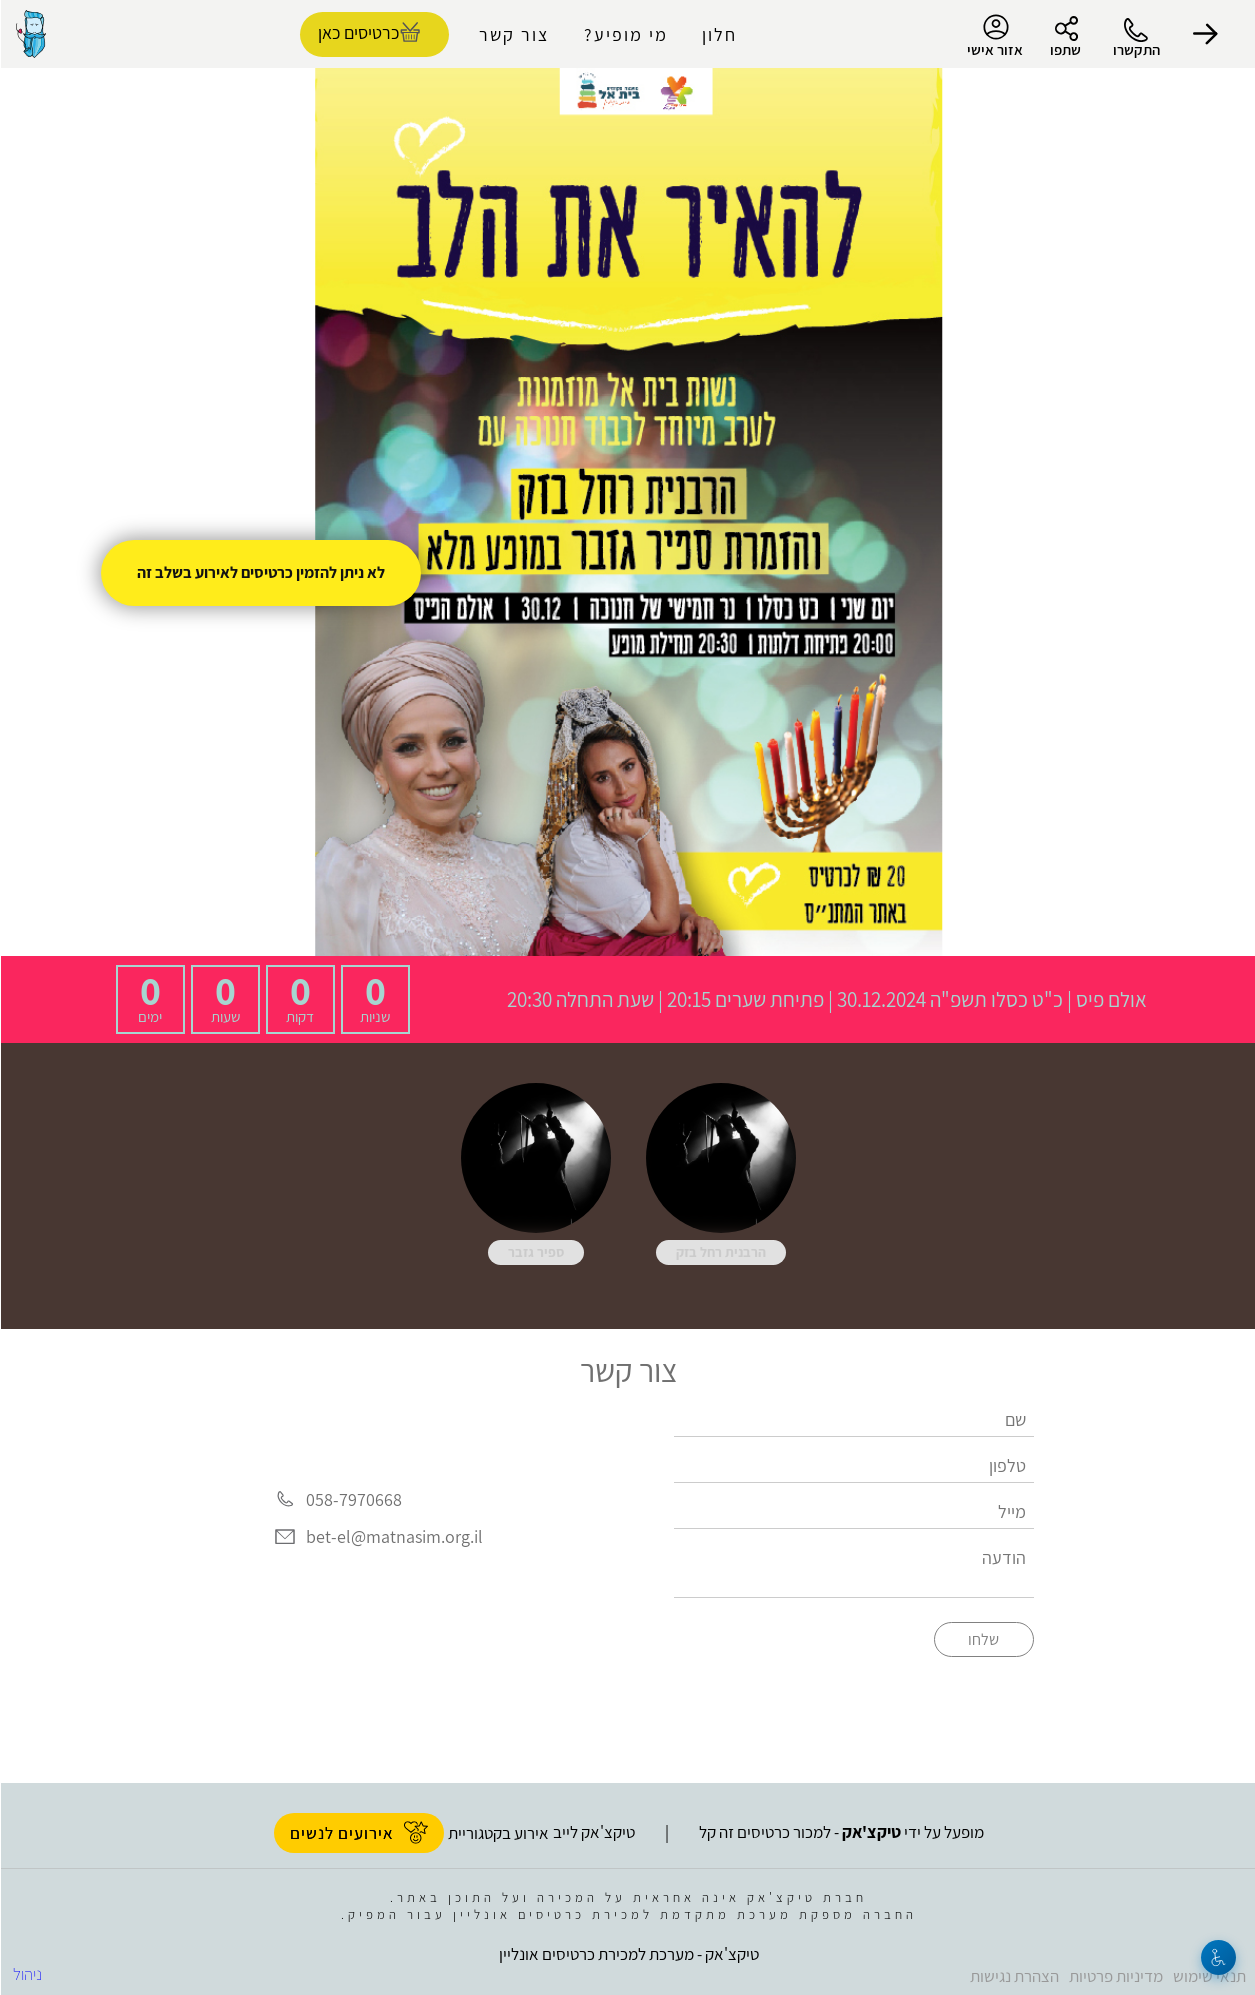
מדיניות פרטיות (1115, 1976)
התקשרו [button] (1135, 49)
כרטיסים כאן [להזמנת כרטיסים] (357, 32)
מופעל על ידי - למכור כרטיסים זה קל (840, 1832)
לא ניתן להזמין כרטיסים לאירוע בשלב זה (260, 572)
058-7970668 (353, 1499)
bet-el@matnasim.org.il (393, 1536)
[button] (1205, 34)
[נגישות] (1217, 1957)
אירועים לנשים (358, 1833)
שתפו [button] (1064, 49)
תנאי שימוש (1208, 1976)
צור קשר (513, 34)
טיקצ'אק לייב (593, 1832)
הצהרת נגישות (1013, 1976)
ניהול (26, 1974)
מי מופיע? (625, 34)
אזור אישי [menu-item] (994, 36)
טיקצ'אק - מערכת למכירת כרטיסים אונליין (628, 1954)
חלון (718, 34)
